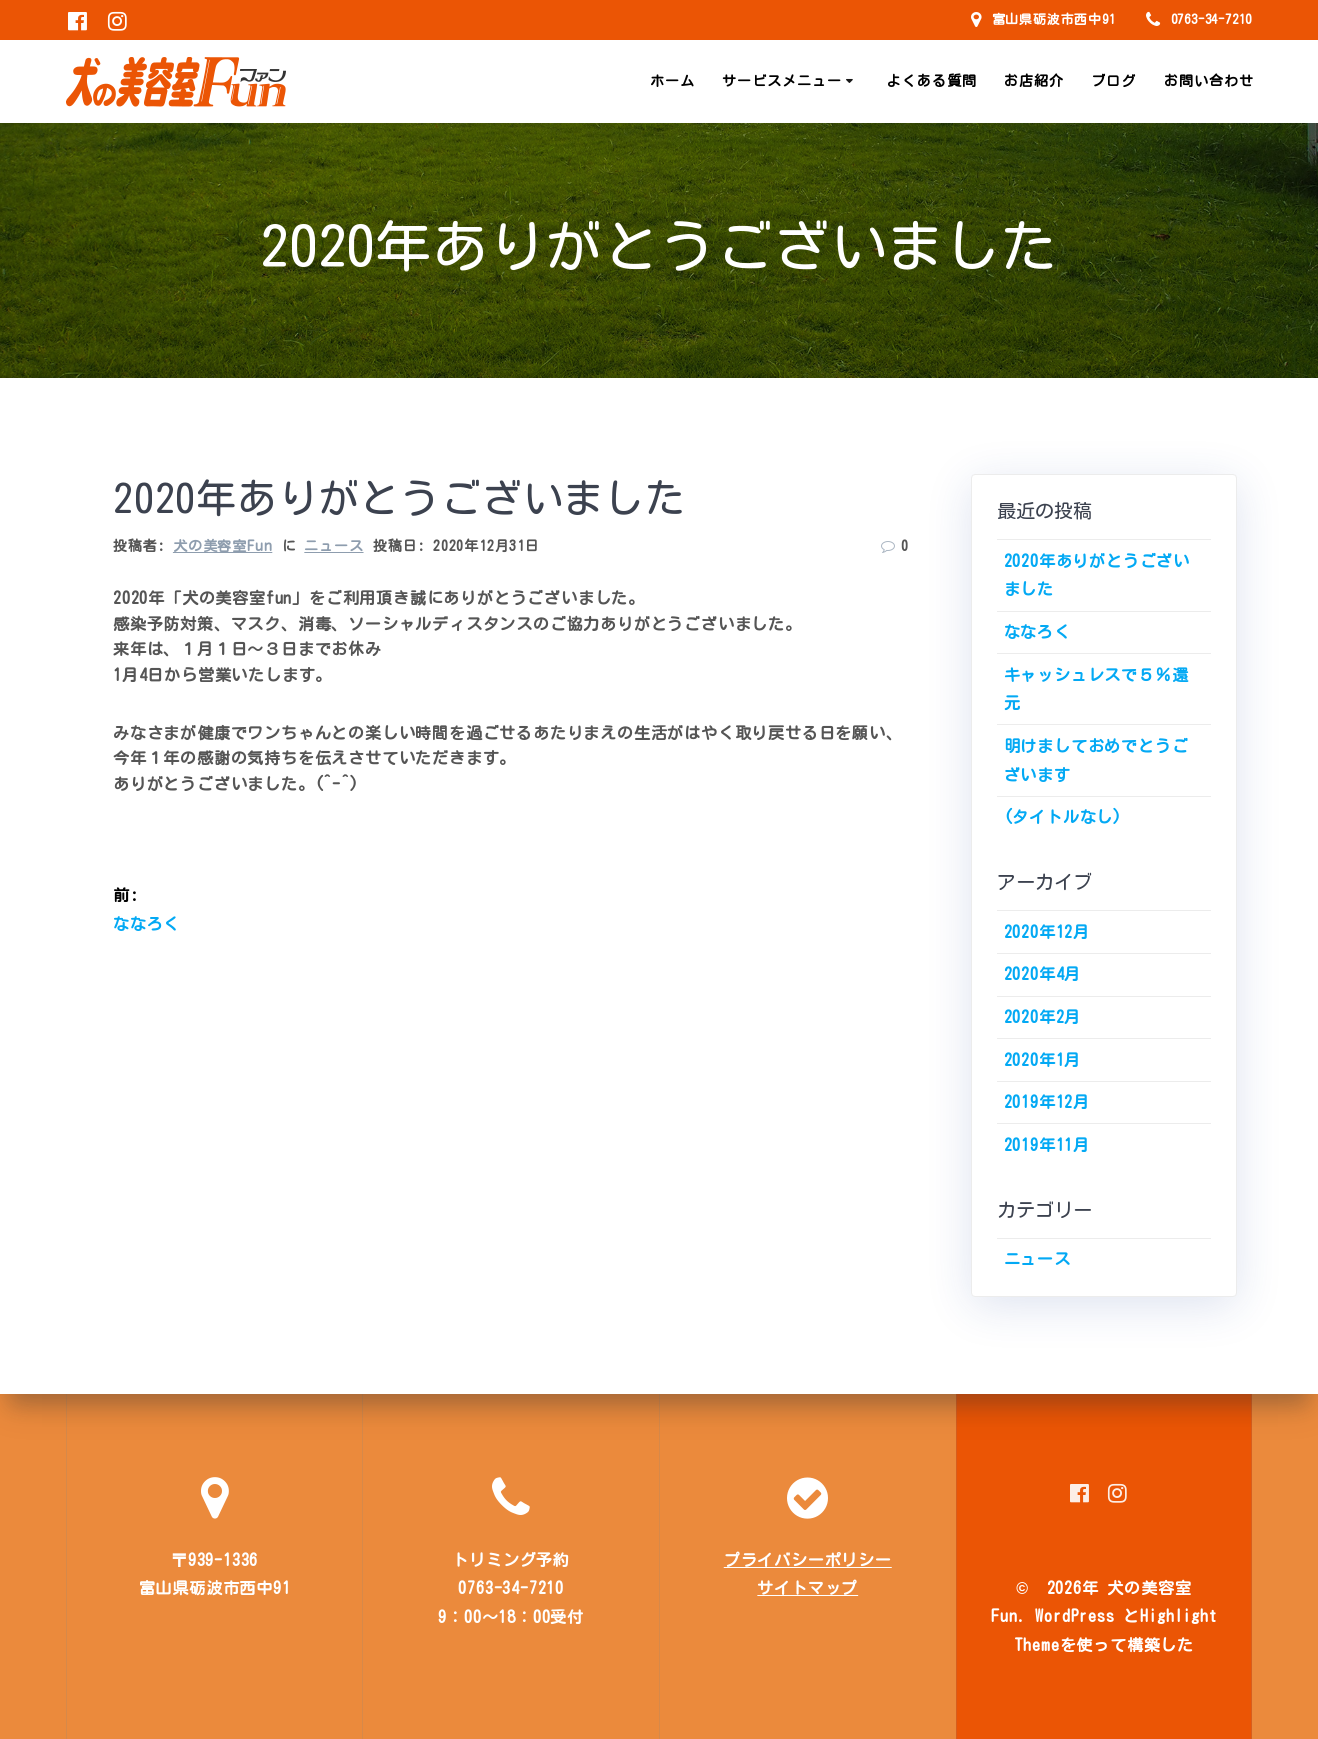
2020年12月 (1047, 932)
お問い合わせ (1209, 81)
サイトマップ (807, 1588)
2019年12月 (1047, 1102)
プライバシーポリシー (808, 1560)
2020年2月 (1043, 1017)
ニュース (333, 546)
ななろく (1037, 632)
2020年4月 (1043, 974)
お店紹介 (1034, 81)
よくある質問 (932, 81)
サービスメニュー (782, 81)
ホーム (672, 81)
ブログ (1113, 81)
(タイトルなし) (1063, 817)
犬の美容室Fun (222, 546)
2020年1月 (1043, 1060)
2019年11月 (1047, 1145)
